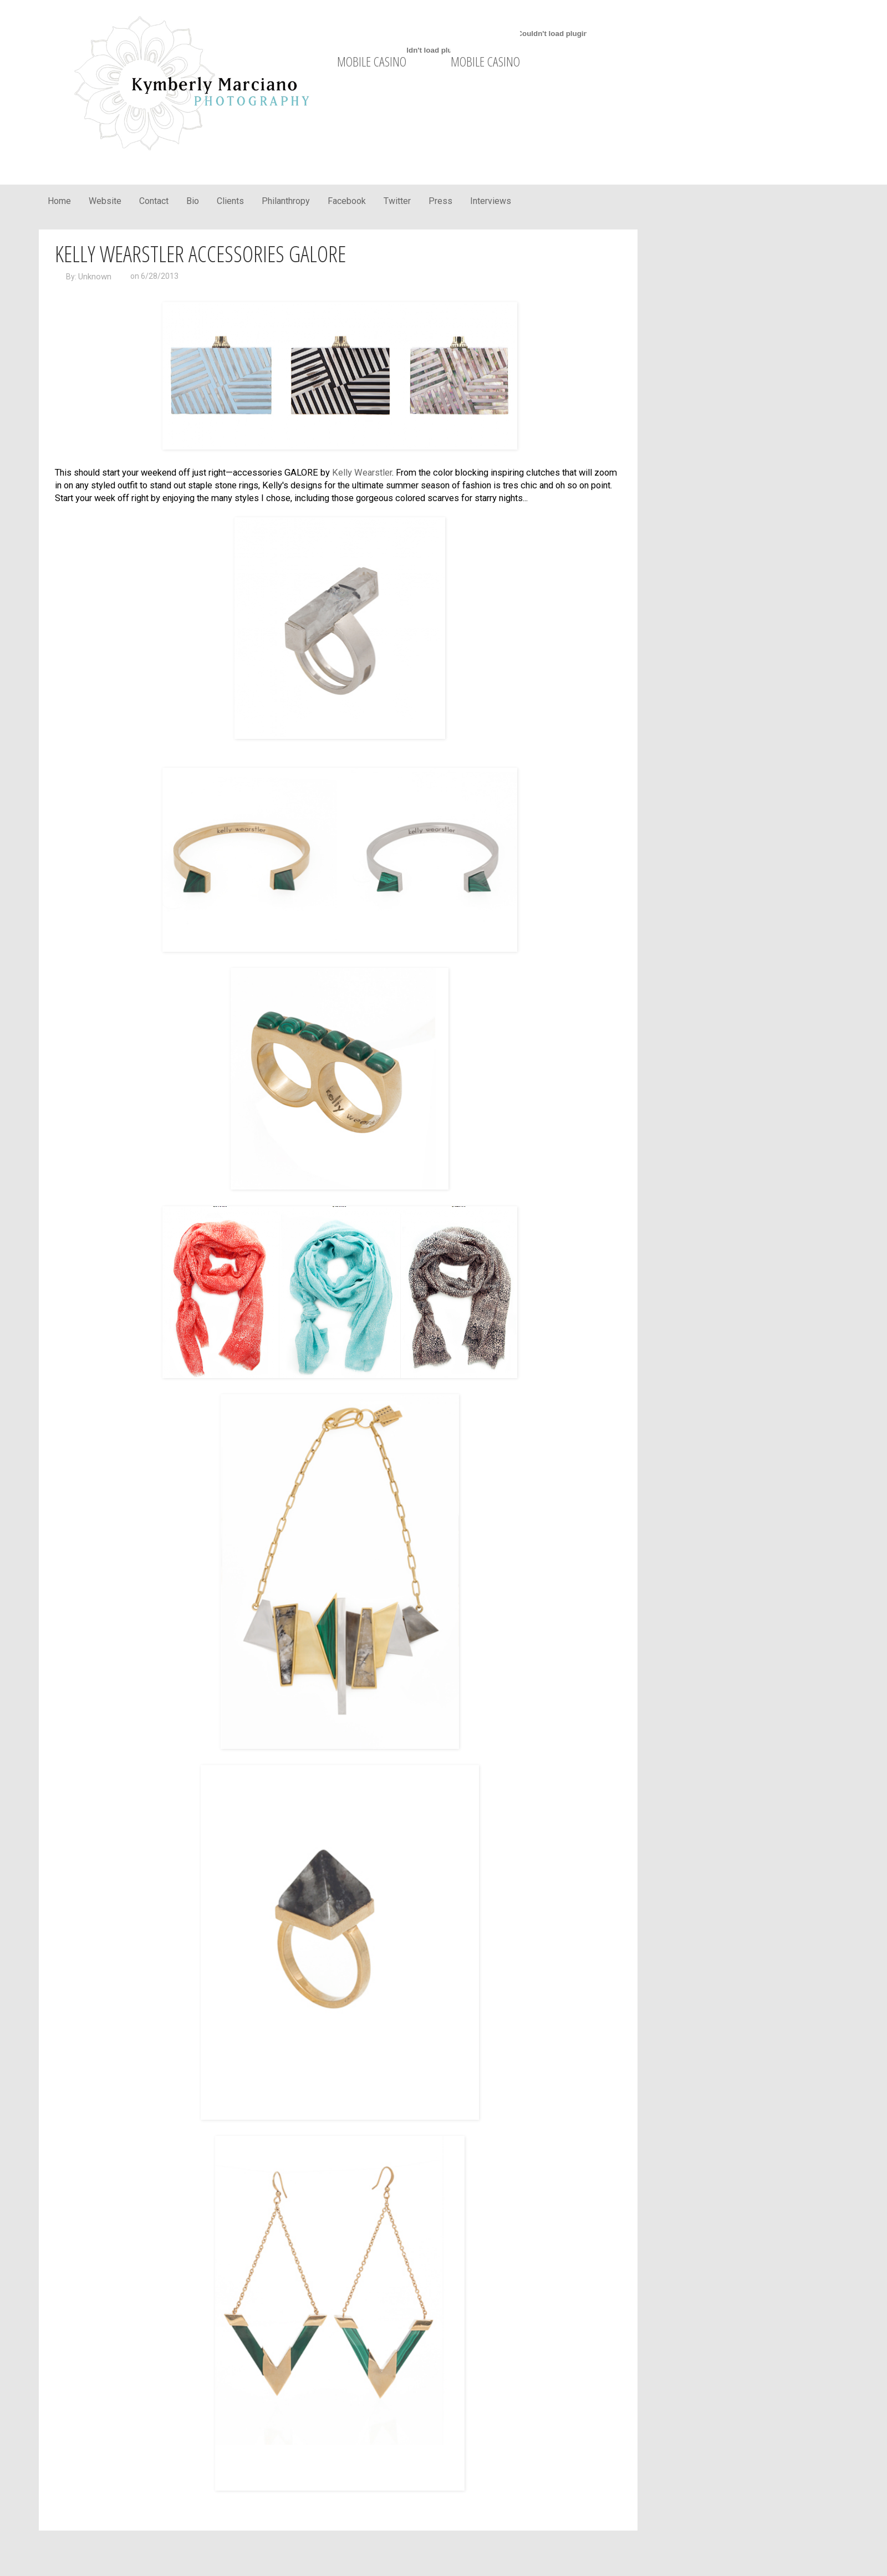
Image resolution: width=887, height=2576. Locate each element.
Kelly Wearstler (362, 472)
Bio (192, 201)
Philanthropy (286, 201)
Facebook (347, 201)
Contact (154, 201)
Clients (230, 201)
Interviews (490, 201)
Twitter (397, 201)
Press (440, 201)
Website (105, 201)
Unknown (94, 277)
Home (59, 201)
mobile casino (371, 61)
